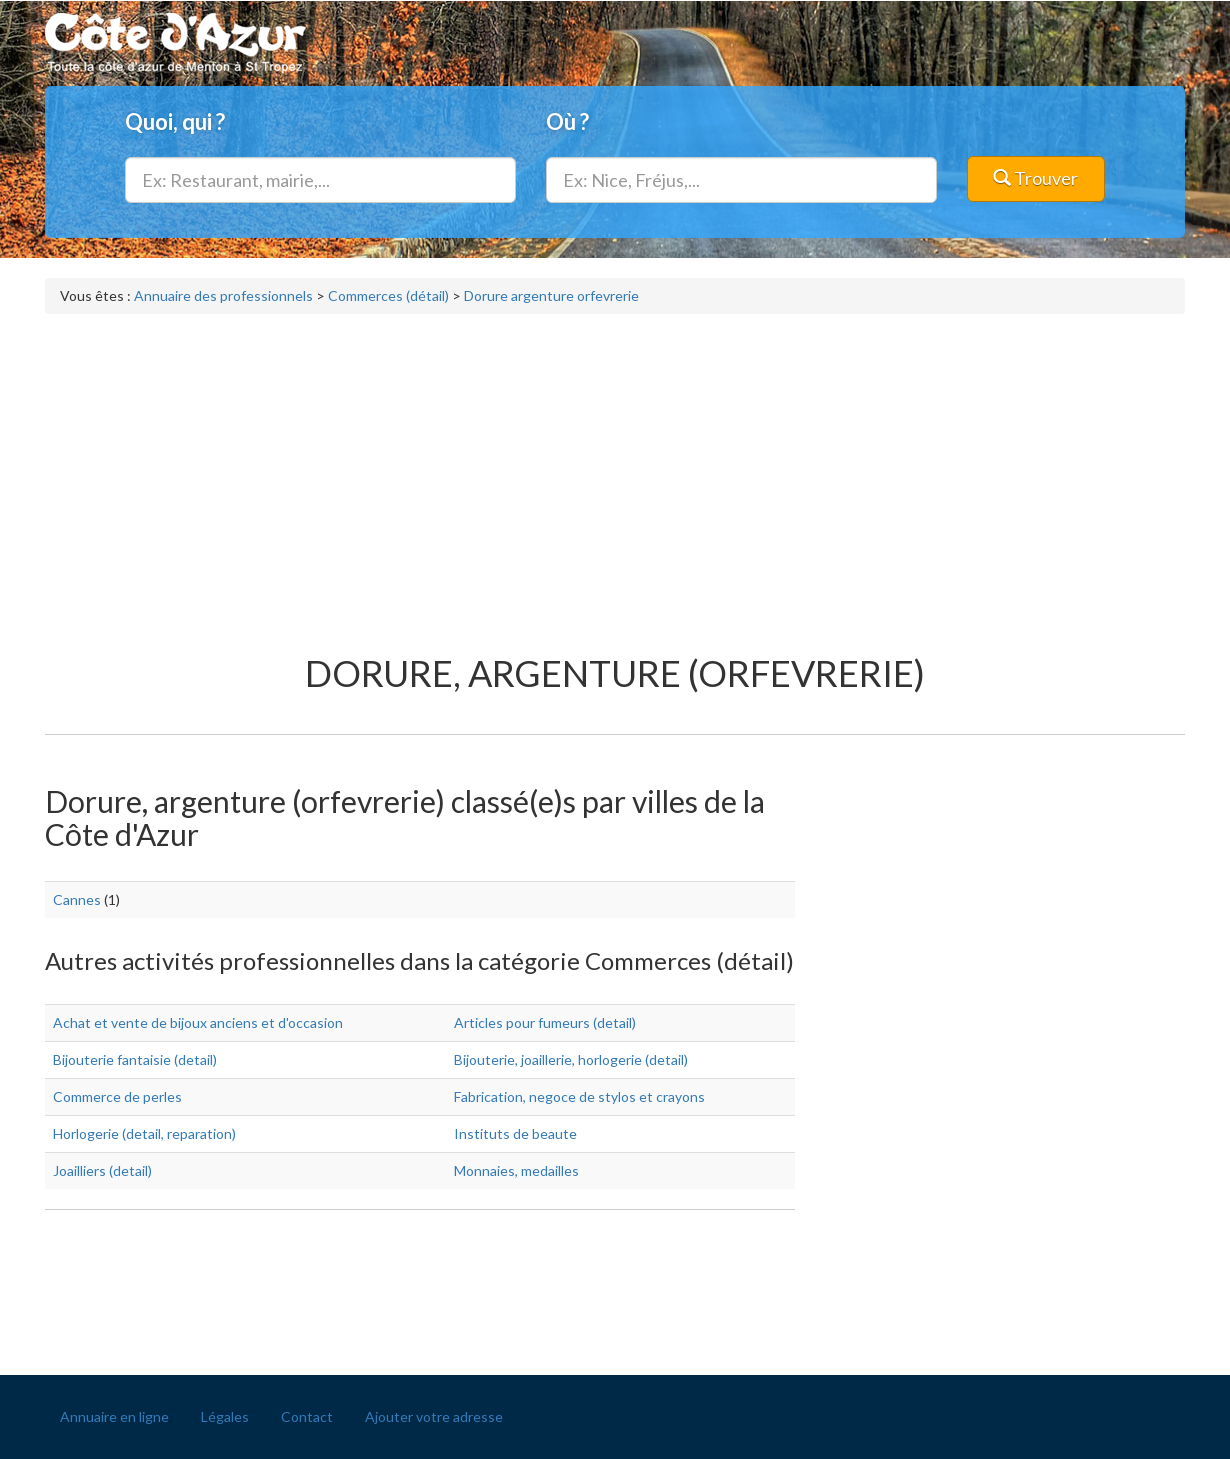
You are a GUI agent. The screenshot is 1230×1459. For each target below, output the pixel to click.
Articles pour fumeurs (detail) (545, 1022)
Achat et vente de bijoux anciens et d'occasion (198, 1022)
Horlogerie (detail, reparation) (144, 1133)
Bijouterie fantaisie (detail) (135, 1059)
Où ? (567, 121)
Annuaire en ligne (114, 1416)
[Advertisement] (615, 474)
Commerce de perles (117, 1096)
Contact (307, 1416)
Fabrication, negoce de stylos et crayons (579, 1096)
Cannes (77, 899)
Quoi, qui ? (175, 121)
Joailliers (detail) (102, 1170)
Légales (225, 1416)
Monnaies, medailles (516, 1170)
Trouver (1035, 178)
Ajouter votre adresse (434, 1416)
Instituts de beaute (515, 1133)
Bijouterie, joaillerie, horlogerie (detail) (571, 1059)
